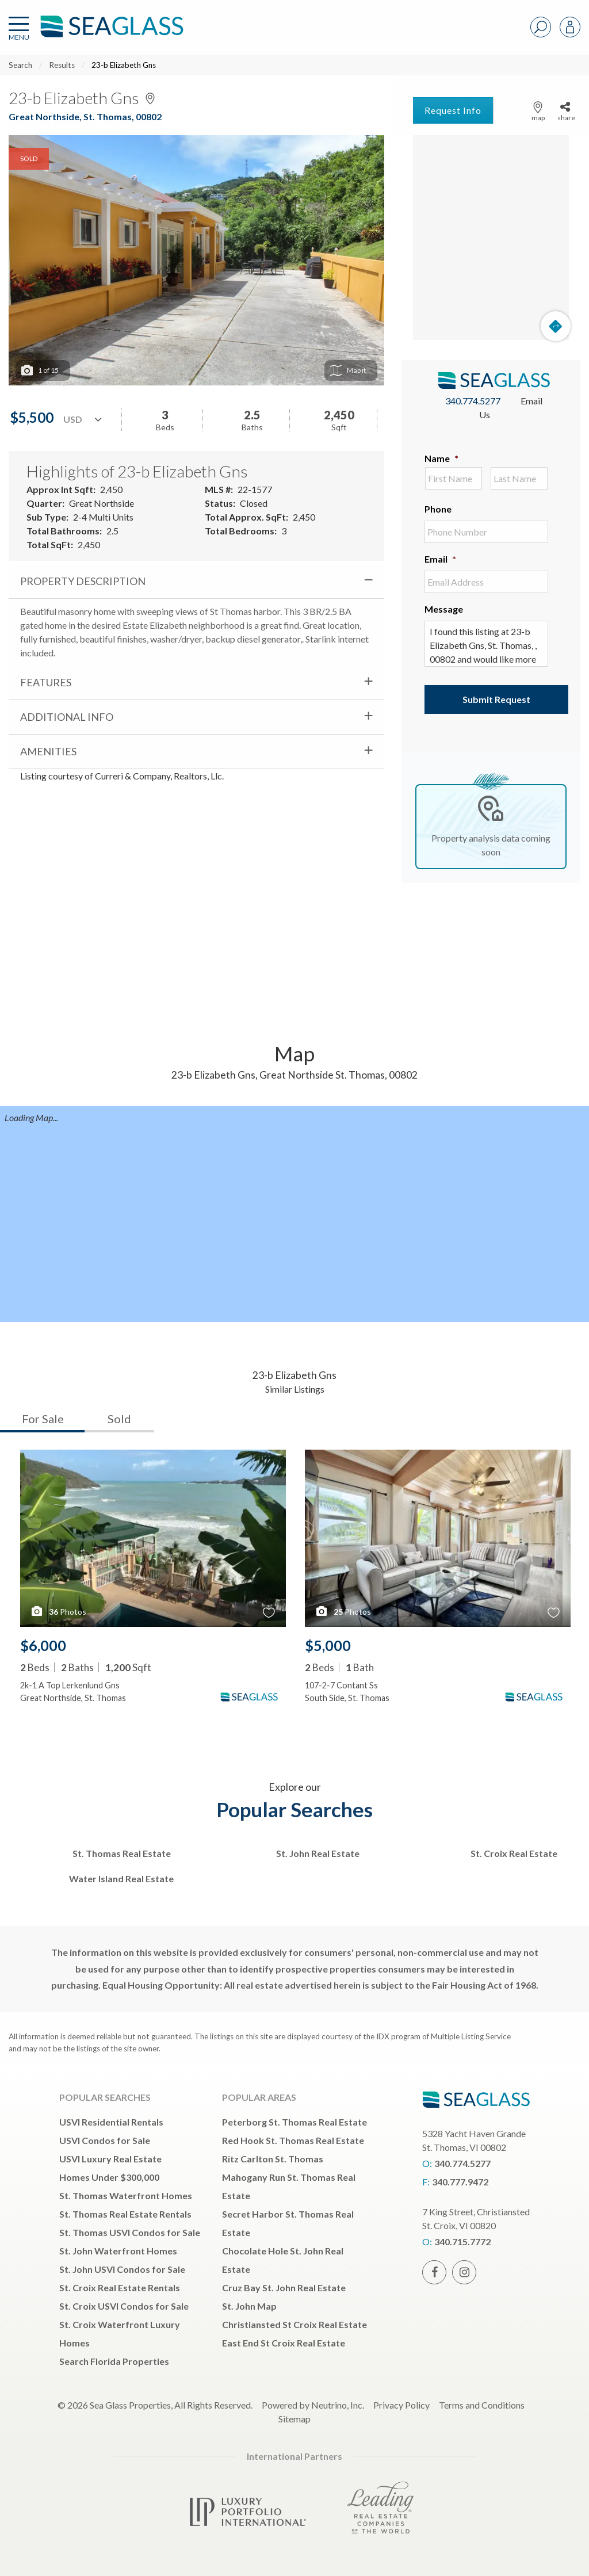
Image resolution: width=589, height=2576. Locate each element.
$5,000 (328, 1645)
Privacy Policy (401, 2404)
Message (443, 608)
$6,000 (43, 1645)
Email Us (510, 407)
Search (20, 65)
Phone (438, 508)
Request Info (452, 110)
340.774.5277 (472, 400)
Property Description (83, 581)
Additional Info (66, 716)
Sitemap (294, 2418)
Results (62, 65)
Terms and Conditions (482, 2404)
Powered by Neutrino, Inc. (313, 2404)
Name (441, 458)
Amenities (48, 751)
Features (45, 682)
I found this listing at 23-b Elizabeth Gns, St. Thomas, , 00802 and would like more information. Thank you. (486, 644)
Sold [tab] (119, 1418)
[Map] (491, 237)
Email (440, 558)
